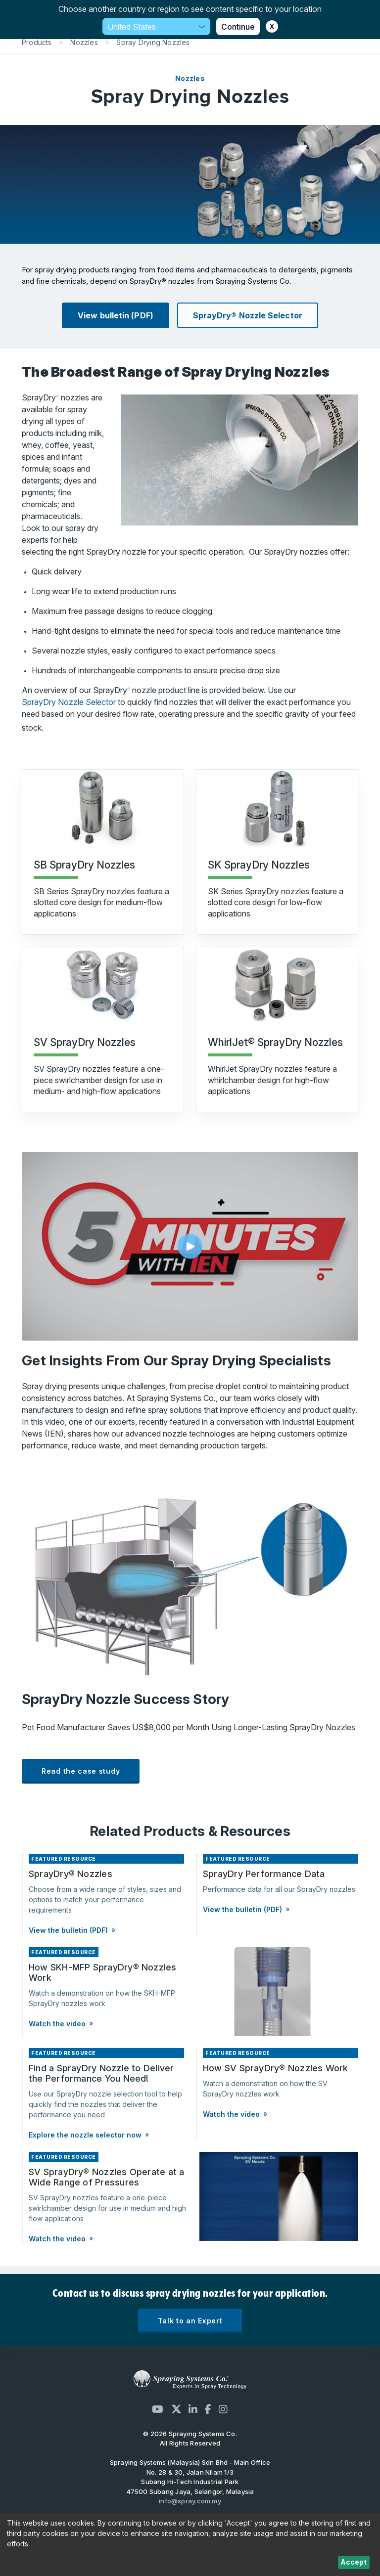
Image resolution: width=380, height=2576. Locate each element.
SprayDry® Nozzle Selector (247, 315)
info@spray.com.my (190, 2501)
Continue (238, 27)
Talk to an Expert (190, 2320)
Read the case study (81, 1771)
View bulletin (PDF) (115, 315)
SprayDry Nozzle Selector (70, 702)
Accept (353, 2562)
